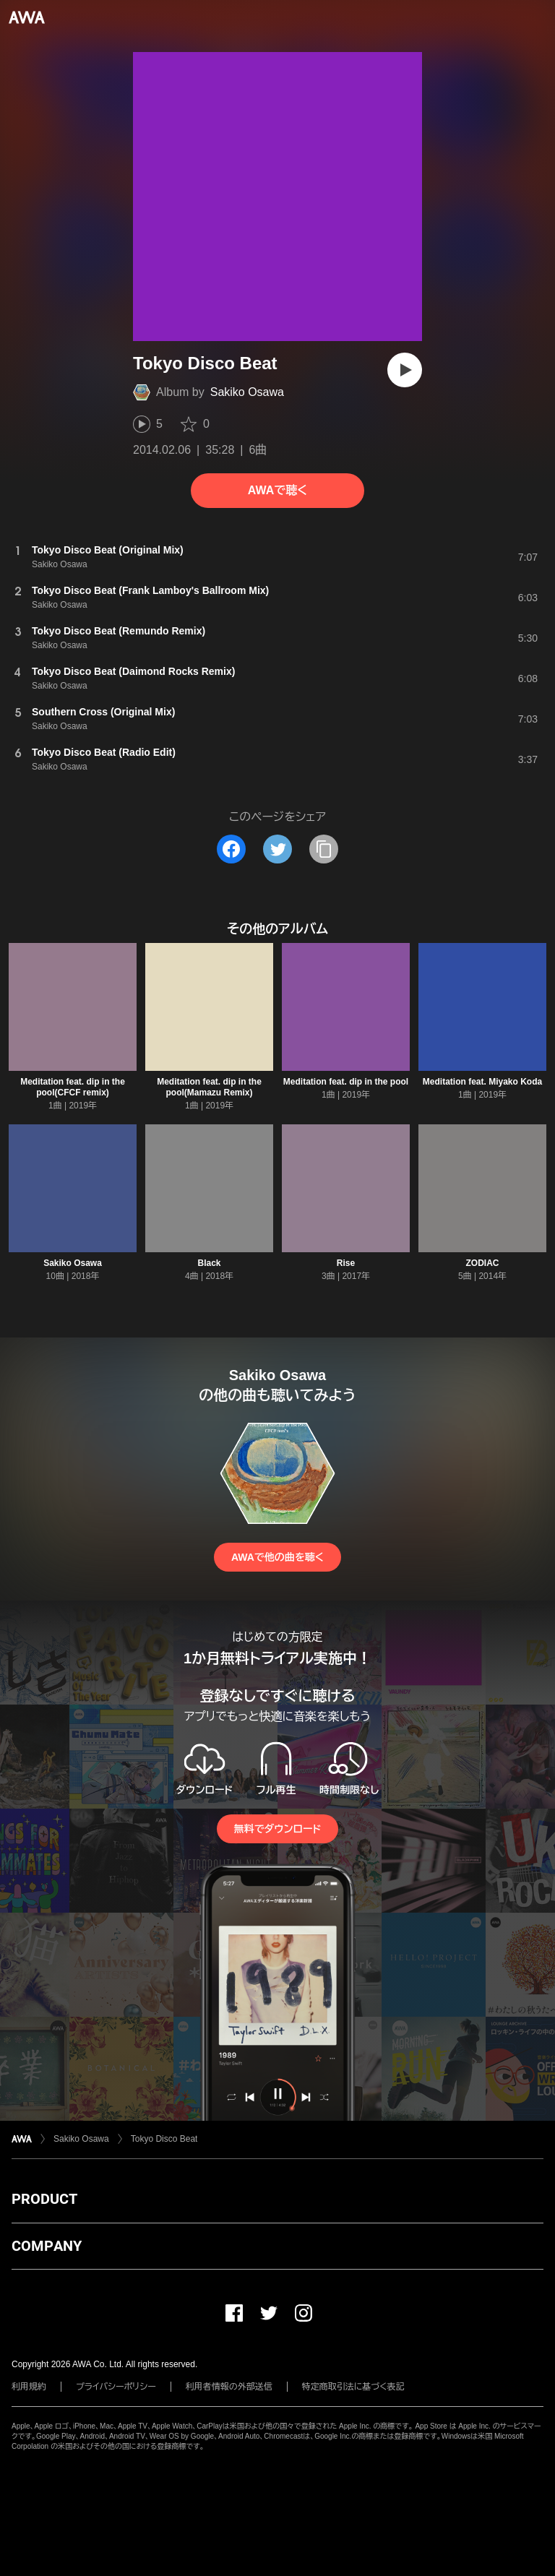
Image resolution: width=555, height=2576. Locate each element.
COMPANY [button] (47, 2245)
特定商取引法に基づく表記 (353, 2387)
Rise (346, 1263)
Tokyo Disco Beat (164, 2139)
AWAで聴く (277, 490)
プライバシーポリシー (116, 2387)
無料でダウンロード (277, 1829)
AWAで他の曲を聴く (277, 1557)
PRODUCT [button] (44, 2198)
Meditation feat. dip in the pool (345, 1082)
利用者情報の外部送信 (229, 2387)
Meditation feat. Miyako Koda (482, 1082)
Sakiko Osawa (247, 392)
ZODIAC (482, 1263)
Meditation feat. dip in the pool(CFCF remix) (72, 1087)
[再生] (404, 370)
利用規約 (29, 2387)
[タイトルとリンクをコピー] (323, 849)
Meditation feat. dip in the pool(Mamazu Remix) (209, 1087)
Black (208, 1263)
